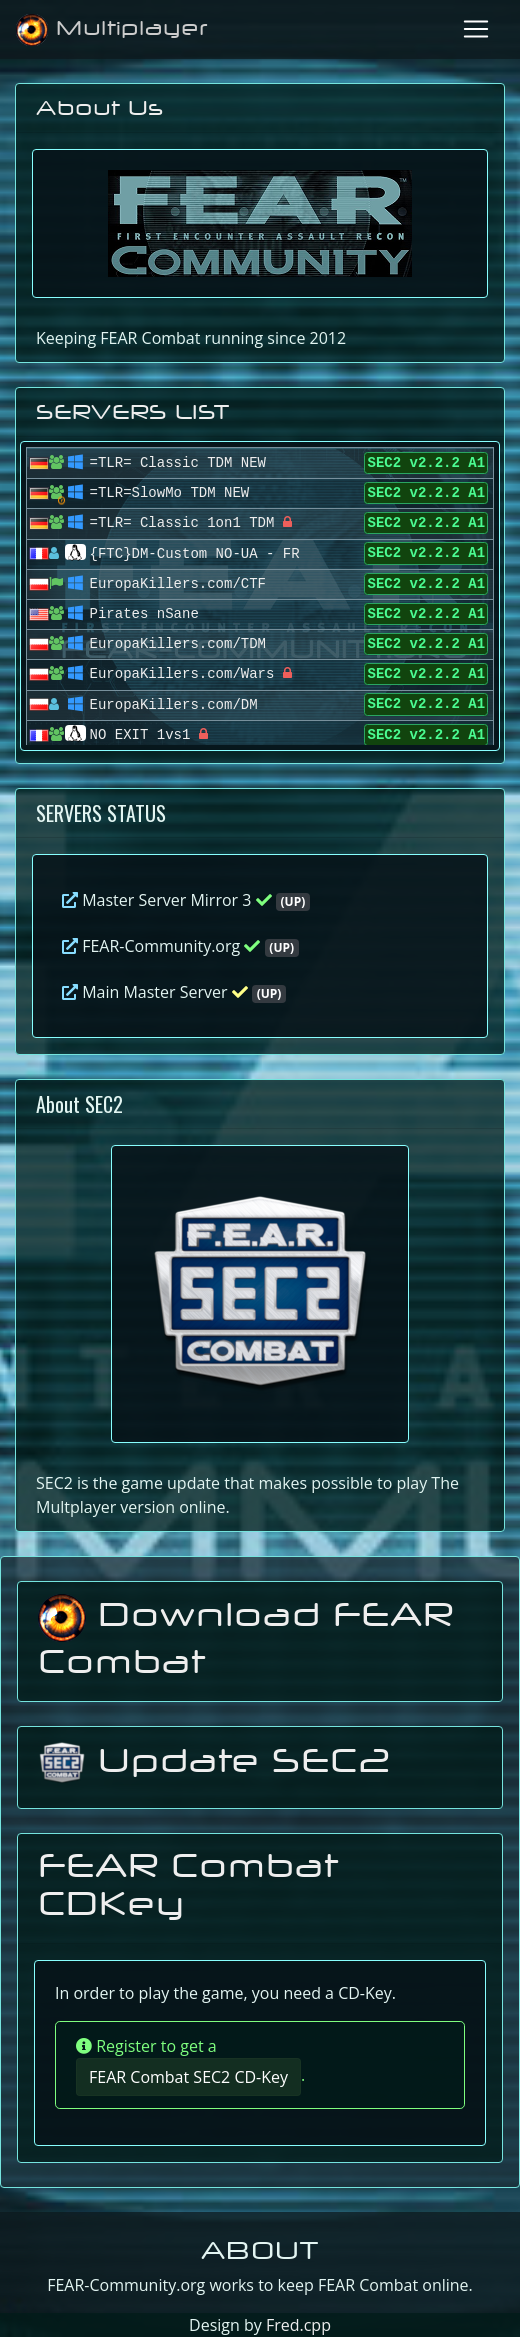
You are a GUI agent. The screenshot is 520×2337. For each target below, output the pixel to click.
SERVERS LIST (133, 411)
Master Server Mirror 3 (186, 900)
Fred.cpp (298, 2325)
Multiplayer (112, 30)
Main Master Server (174, 992)
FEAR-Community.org (180, 946)
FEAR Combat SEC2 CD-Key (188, 2077)
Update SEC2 (215, 1759)
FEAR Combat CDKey (188, 1883)
